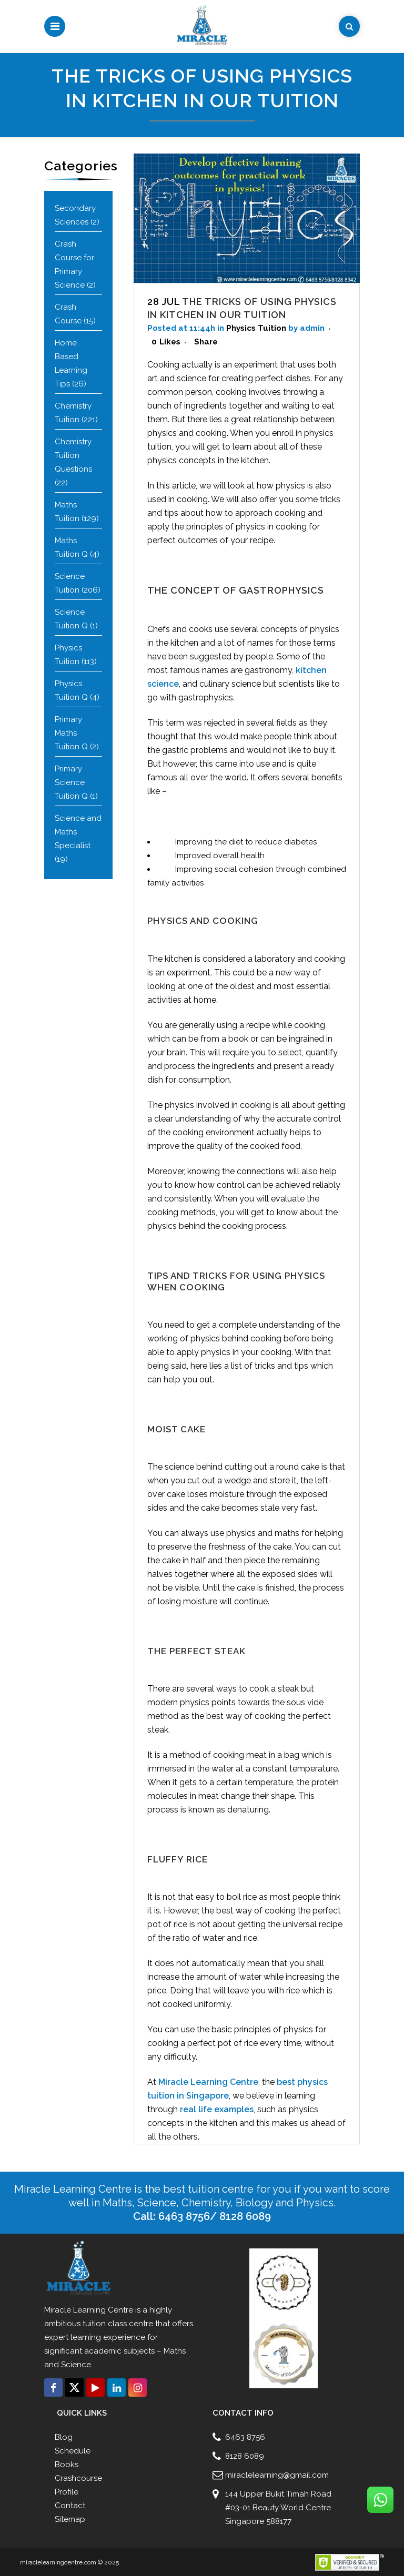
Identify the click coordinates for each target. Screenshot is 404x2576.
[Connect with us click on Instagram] (137, 2387)
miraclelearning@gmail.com (277, 2475)
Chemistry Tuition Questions (73, 455)
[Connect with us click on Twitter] (74, 2387)
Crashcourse (78, 2478)
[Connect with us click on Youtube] (95, 2387)
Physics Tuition (256, 328)
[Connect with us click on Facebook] (53, 2387)
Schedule (72, 2451)
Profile (66, 2492)
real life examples (217, 2109)
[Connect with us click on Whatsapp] (380, 2500)
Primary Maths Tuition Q (71, 733)
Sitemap (70, 2519)
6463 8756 (245, 2437)
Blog (64, 2437)
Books (66, 2464)
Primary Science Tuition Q (71, 782)
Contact (70, 2505)
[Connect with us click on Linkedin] (116, 2387)
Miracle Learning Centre (208, 2082)
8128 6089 (244, 2456)
